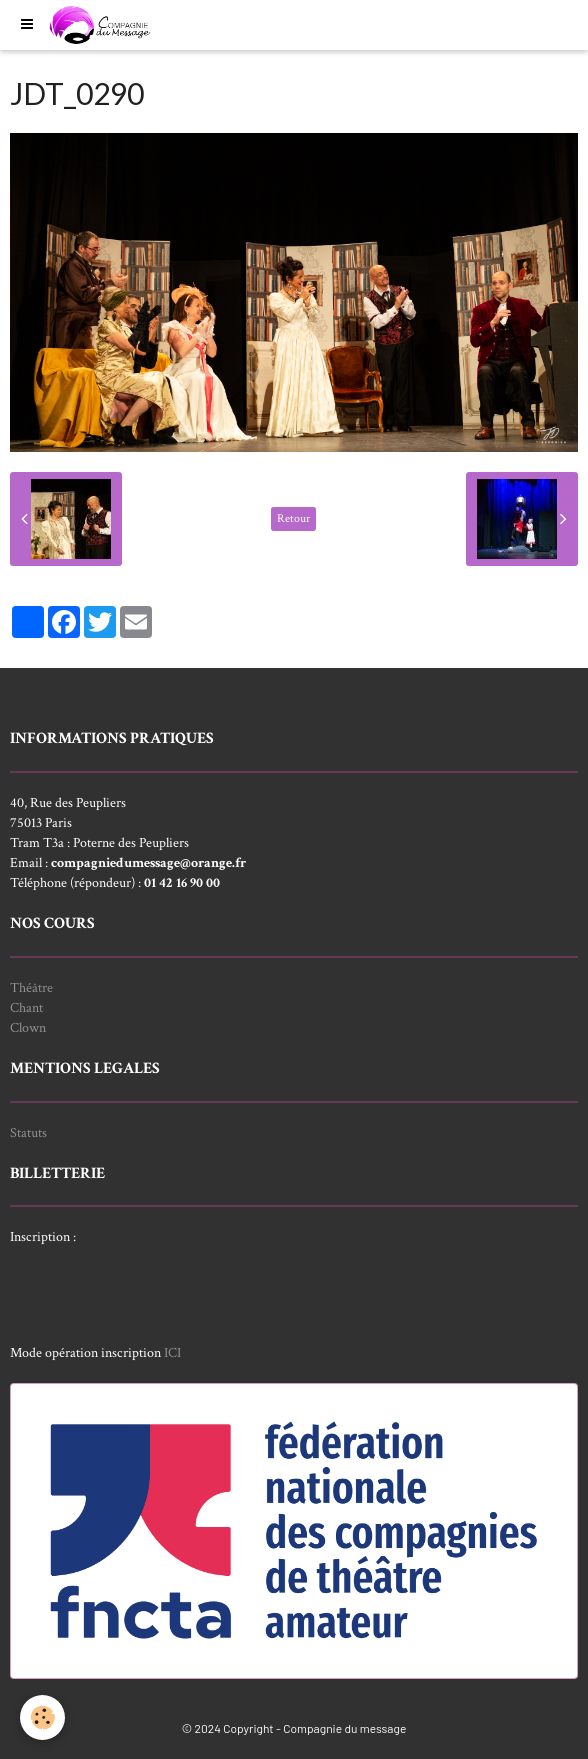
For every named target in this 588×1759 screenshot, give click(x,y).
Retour (293, 518)
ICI (172, 1353)
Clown (28, 1028)
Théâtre (31, 988)
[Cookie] (42, 1717)
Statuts (28, 1133)
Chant (26, 1008)
